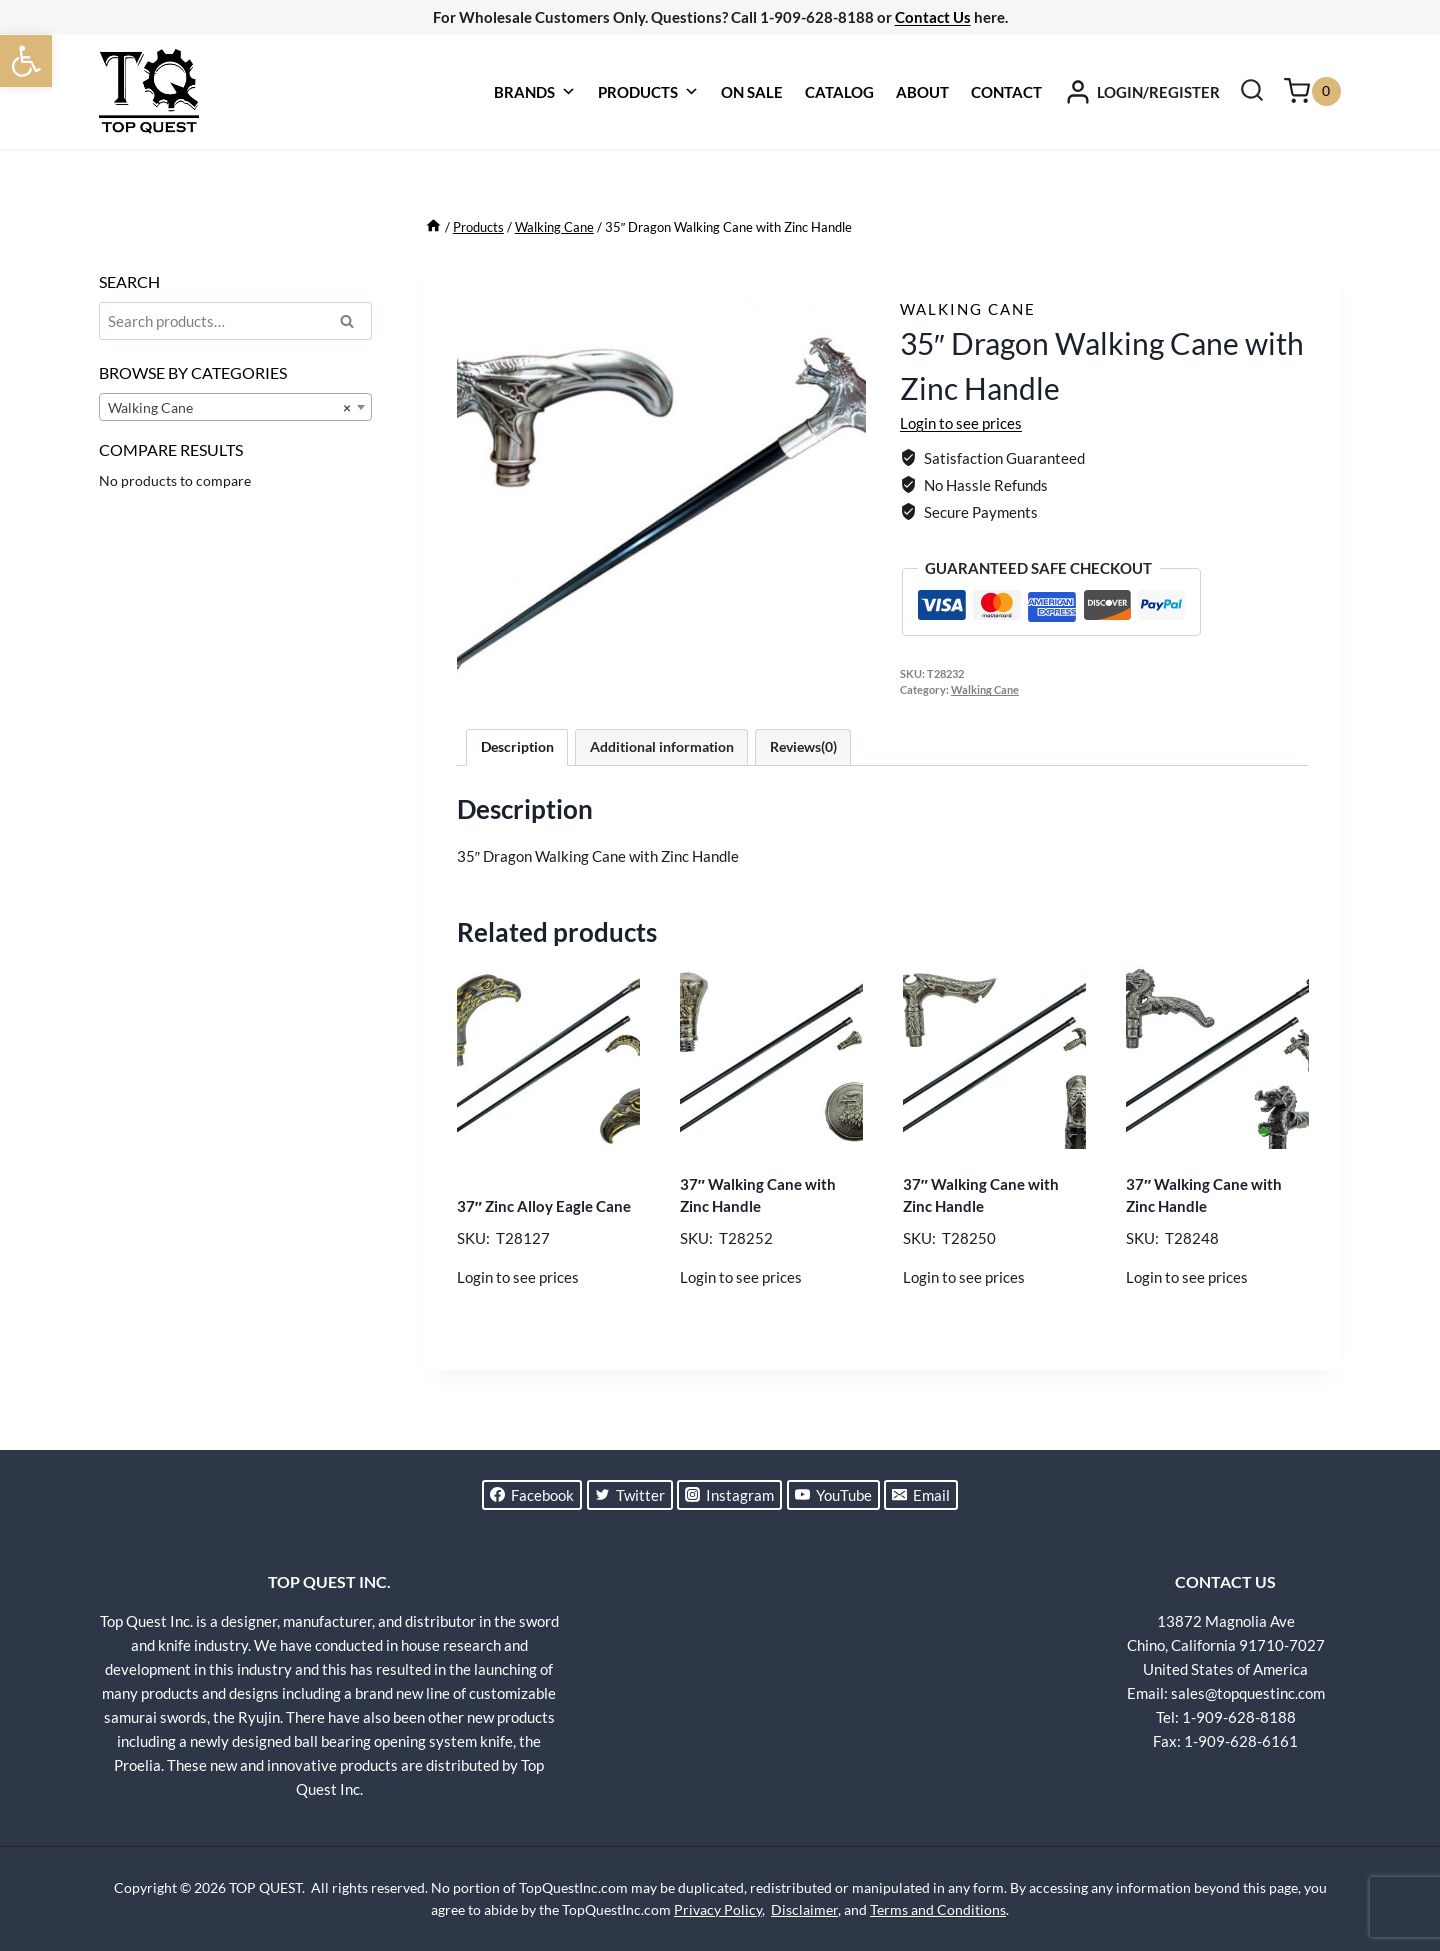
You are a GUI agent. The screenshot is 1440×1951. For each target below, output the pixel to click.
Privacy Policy (718, 1909)
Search (353, 324)
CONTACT (1006, 92)
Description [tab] (517, 747)
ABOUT (922, 92)
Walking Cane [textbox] (229, 408)
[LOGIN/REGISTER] (1142, 92)
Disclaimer (804, 1909)
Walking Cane (968, 309)
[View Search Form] (1252, 92)
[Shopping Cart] (1312, 91)
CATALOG (839, 92)
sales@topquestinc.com (1248, 1693)
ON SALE (752, 92)
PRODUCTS (648, 92)
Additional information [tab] (662, 747)
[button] (26, 61)
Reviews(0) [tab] (803, 747)
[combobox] (235, 407)
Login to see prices (961, 423)
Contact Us (933, 17)
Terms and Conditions (938, 1909)
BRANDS (535, 92)
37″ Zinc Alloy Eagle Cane (544, 1206)
